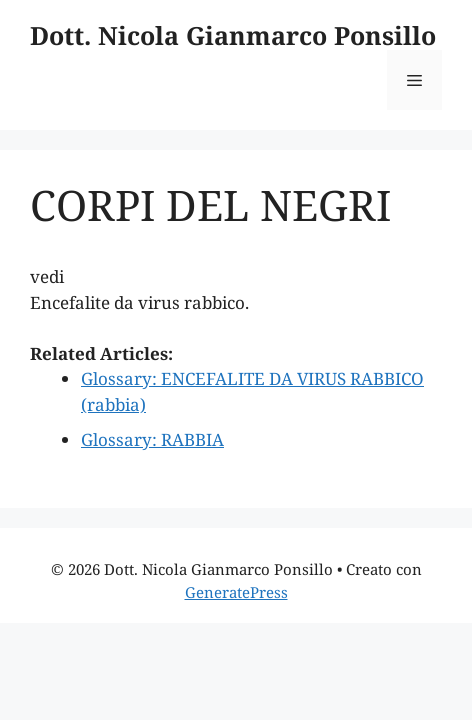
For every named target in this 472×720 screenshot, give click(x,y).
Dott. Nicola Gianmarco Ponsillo (233, 35)
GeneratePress (236, 592)
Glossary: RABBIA (152, 439)
